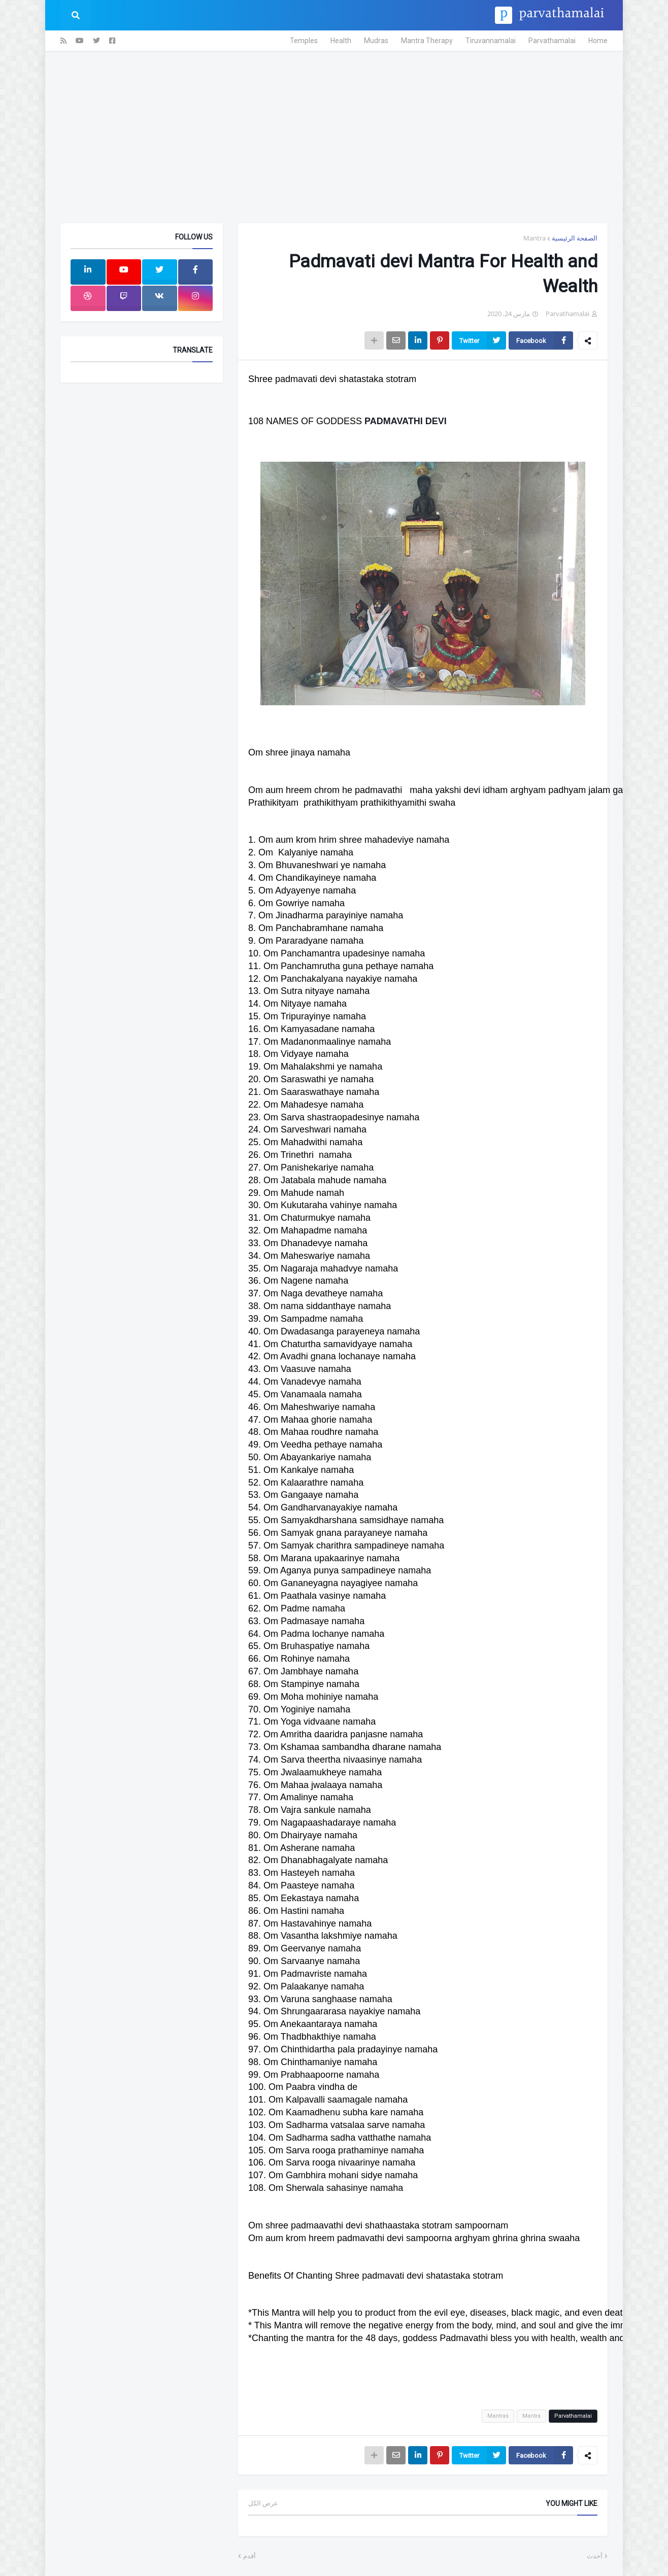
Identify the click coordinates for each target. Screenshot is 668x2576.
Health (340, 41)
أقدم (249, 2556)
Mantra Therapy (427, 41)
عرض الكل (263, 2503)
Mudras (376, 41)
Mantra (534, 238)
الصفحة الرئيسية (574, 238)
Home (598, 41)
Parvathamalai (552, 41)
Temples (304, 41)
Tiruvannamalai (490, 41)
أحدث (595, 2556)
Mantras (498, 2416)
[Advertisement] (334, 137)
